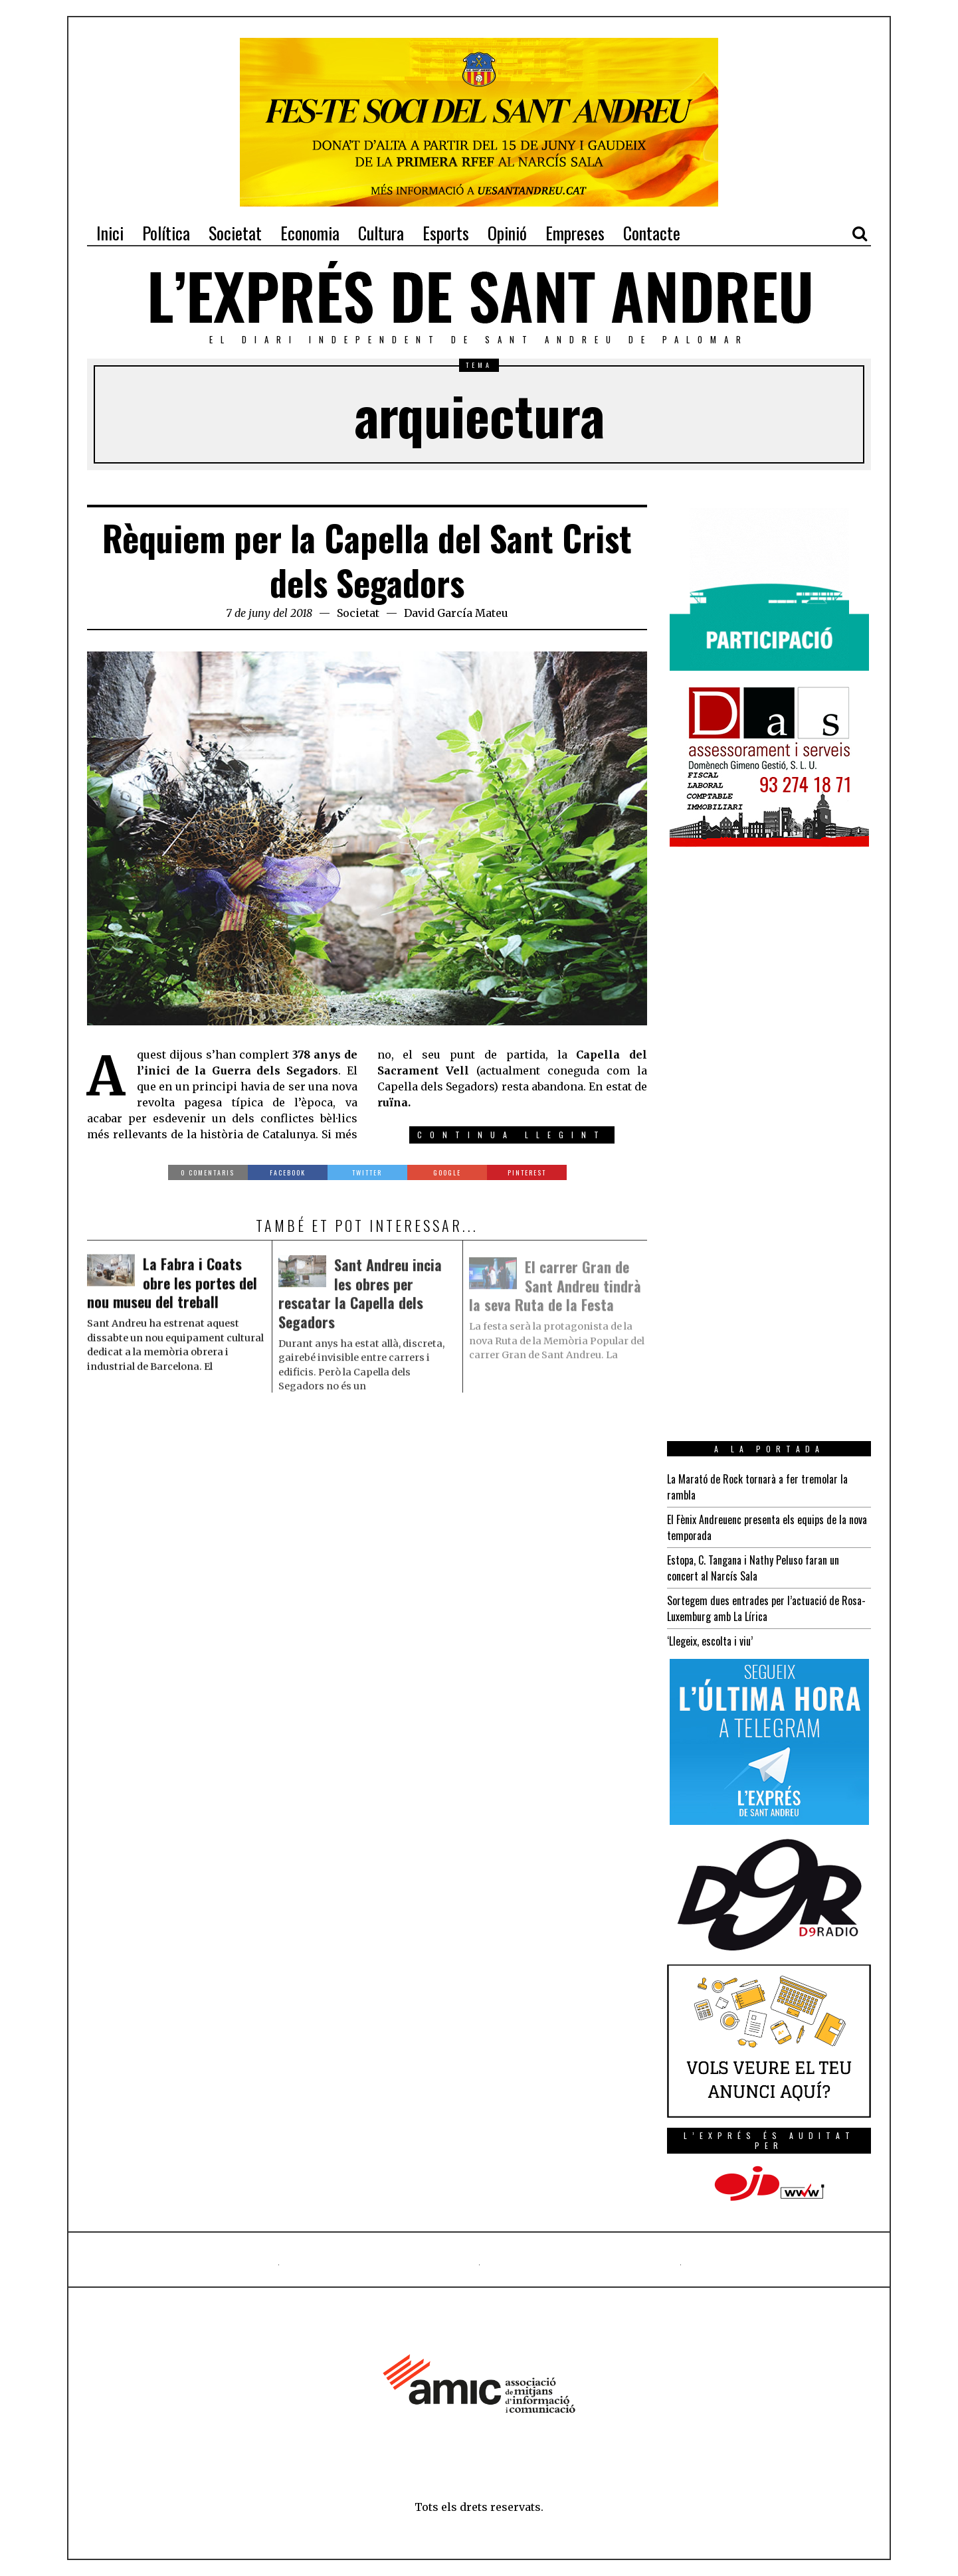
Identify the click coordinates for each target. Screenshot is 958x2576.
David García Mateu (456, 613)
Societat (358, 613)
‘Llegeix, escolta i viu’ (710, 1641)
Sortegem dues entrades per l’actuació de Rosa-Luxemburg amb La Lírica (766, 1608)
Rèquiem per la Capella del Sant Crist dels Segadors (367, 560)
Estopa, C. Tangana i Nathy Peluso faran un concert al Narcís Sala (753, 1568)
